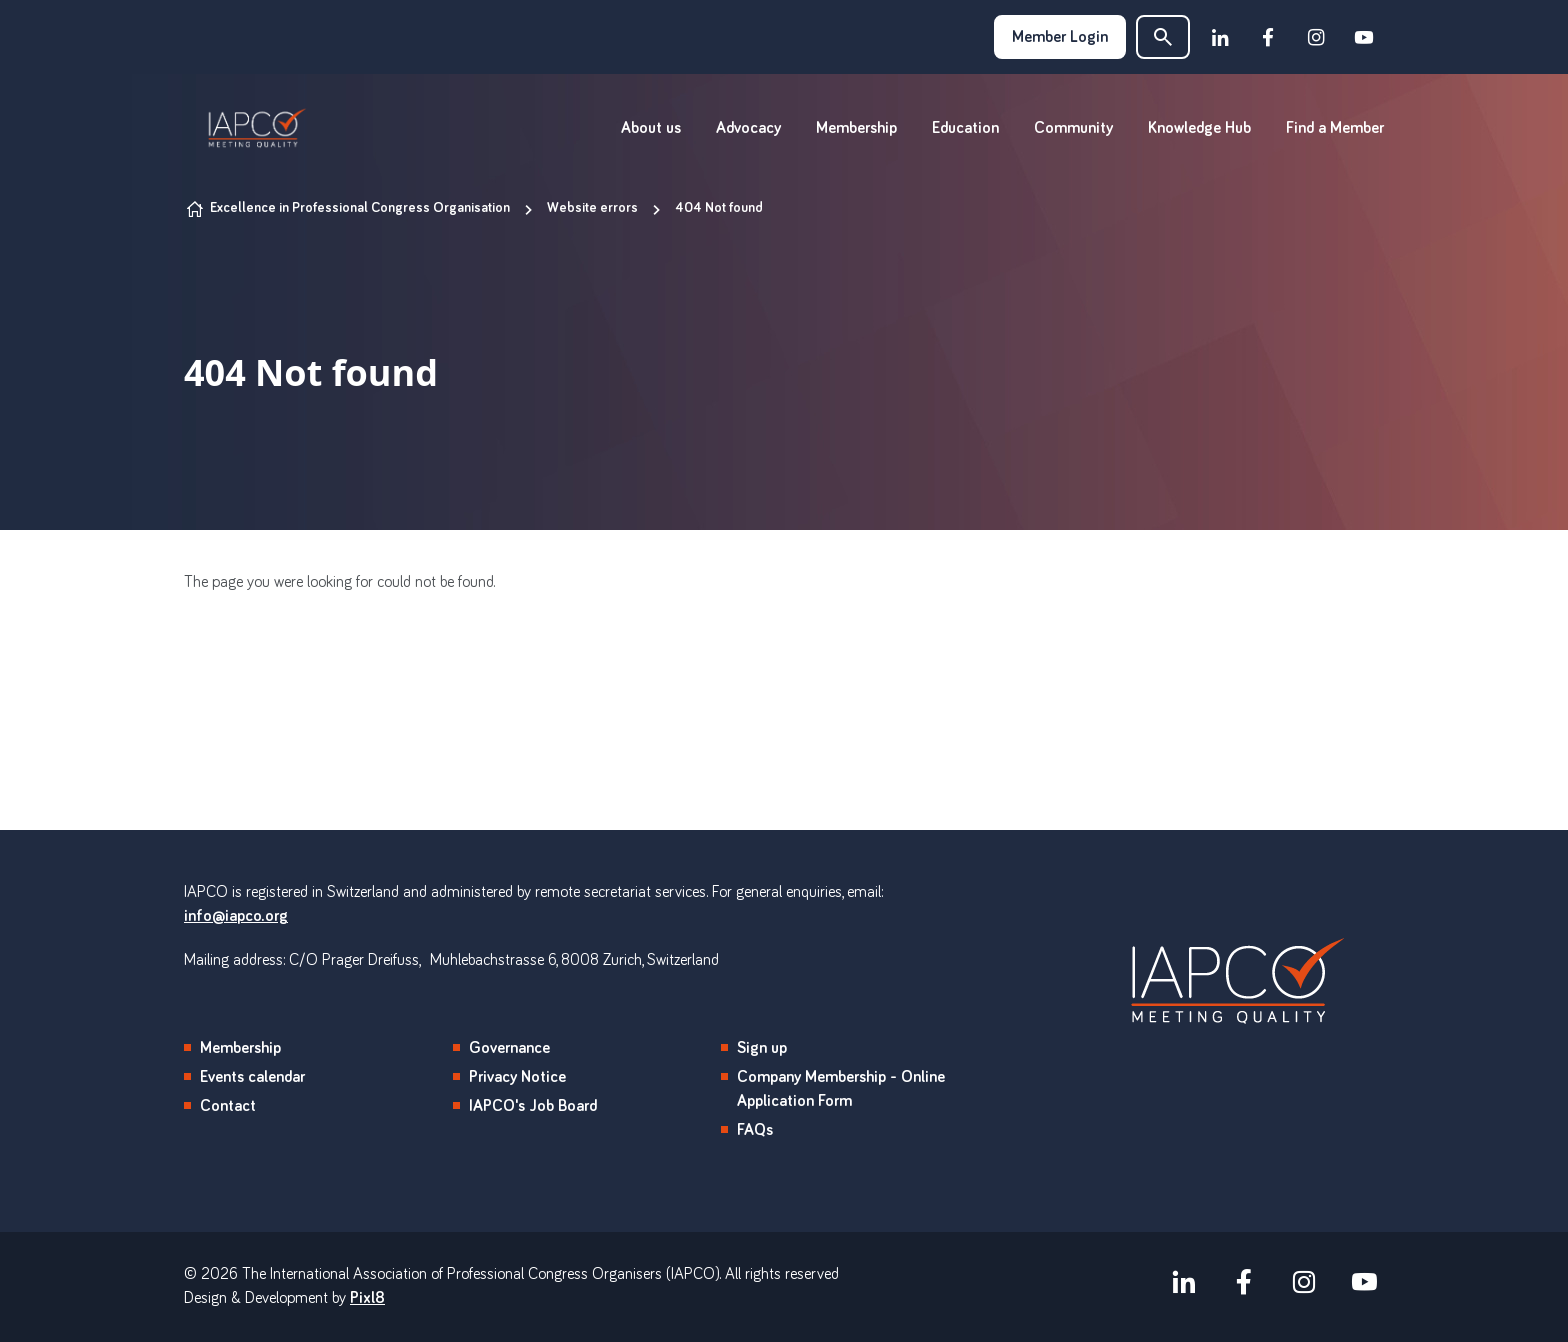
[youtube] (1364, 37)
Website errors (592, 208)
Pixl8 (367, 1298)
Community (1073, 128)
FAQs (755, 1130)
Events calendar (252, 1077)
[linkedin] (1220, 37)
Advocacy (748, 128)
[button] (1163, 37)
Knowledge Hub (1199, 128)
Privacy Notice (517, 1077)
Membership (856, 128)
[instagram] (1316, 37)
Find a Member (1335, 128)
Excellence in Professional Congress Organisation (360, 208)
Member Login (1060, 37)
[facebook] (1268, 37)
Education (965, 128)
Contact (228, 1106)
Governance (509, 1048)
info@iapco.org (236, 916)
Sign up (762, 1048)
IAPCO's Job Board (533, 1106)
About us (651, 128)
